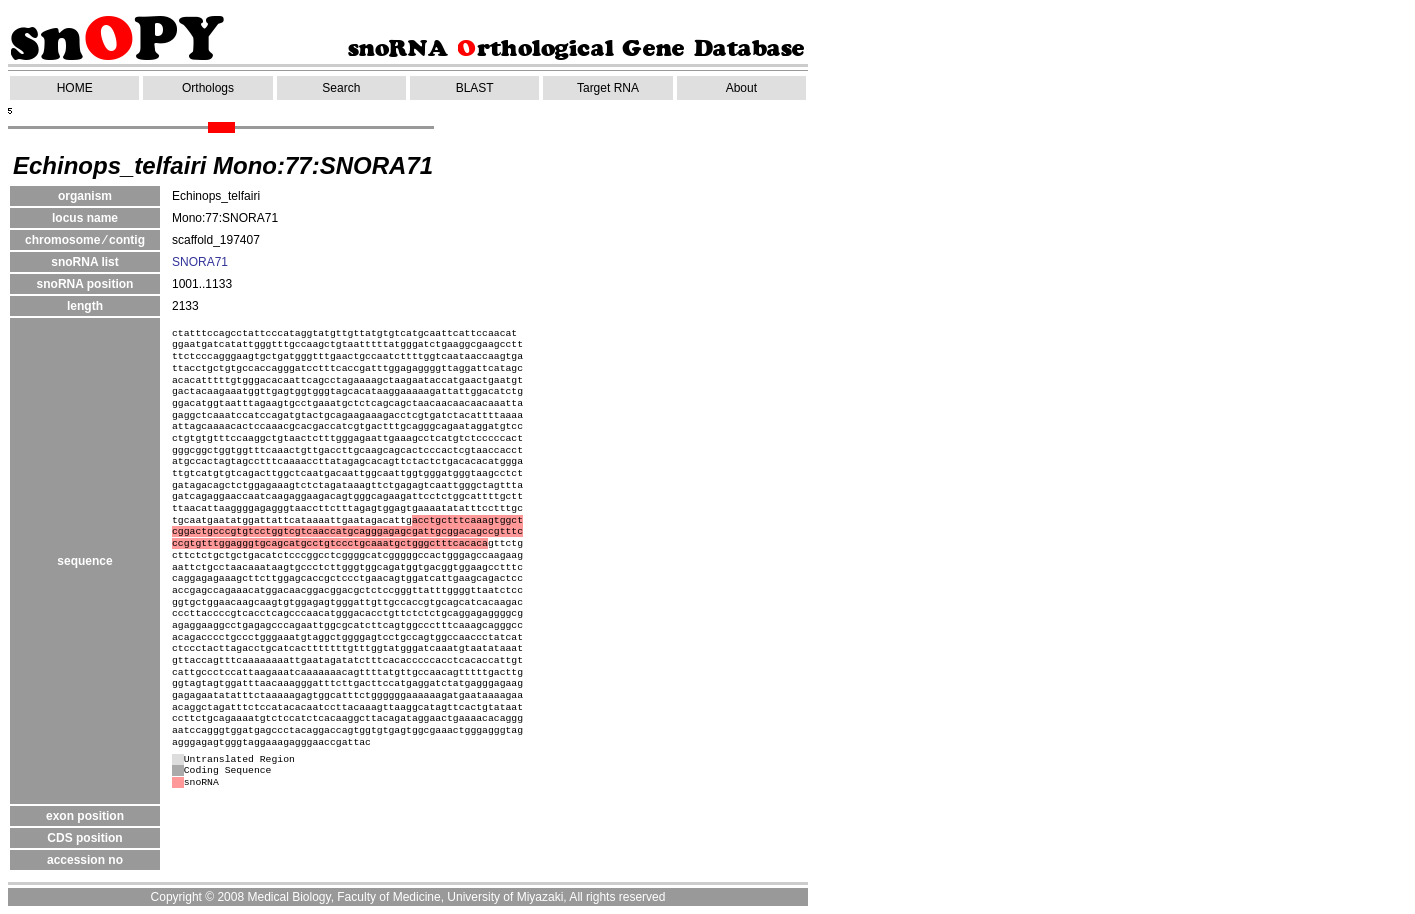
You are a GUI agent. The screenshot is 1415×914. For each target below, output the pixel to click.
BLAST (475, 88)
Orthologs (208, 88)
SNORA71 (200, 262)
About (741, 88)
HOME (75, 88)
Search (341, 88)
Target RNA (608, 88)
